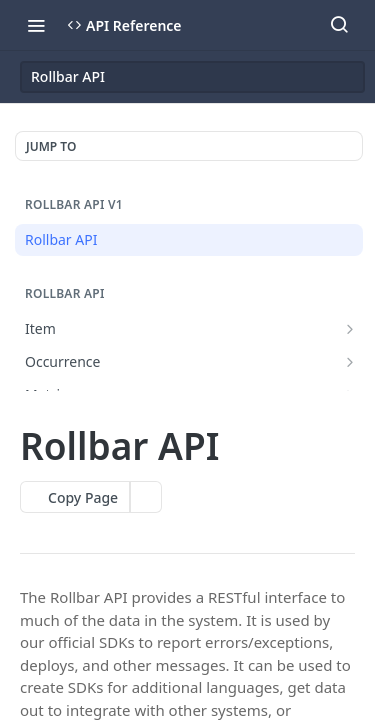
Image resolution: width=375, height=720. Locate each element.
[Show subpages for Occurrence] (350, 362)
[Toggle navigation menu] (36, 25)
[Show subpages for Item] (350, 329)
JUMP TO (51, 146)
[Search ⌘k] (339, 25)
